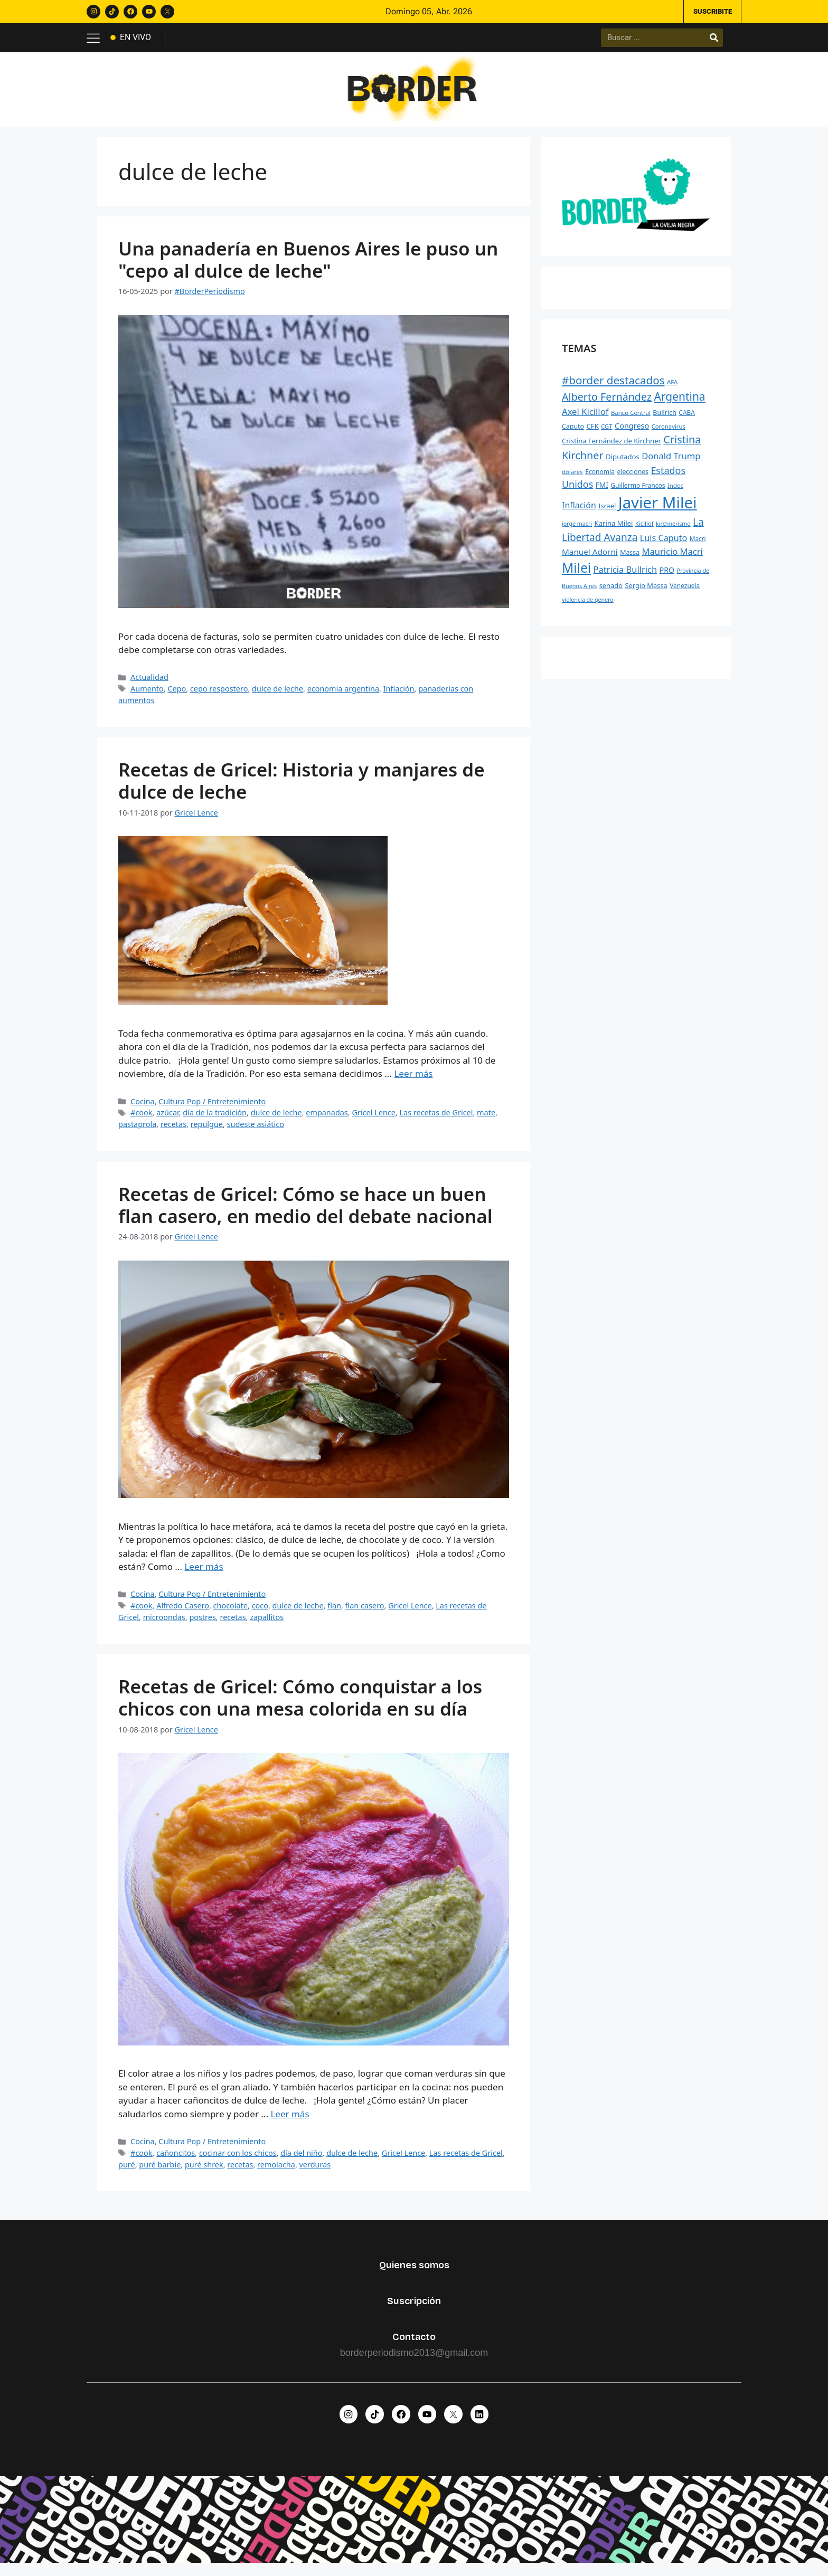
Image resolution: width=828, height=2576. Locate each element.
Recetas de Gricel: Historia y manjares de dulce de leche (301, 789)
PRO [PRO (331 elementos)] (667, 579)
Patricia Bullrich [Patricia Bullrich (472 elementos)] (625, 578)
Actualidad (149, 686)
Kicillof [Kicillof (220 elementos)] (644, 532)
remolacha (276, 2173)
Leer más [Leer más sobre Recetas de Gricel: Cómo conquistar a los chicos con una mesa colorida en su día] (289, 2122)
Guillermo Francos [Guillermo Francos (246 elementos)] (637, 494)
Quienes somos (414, 2274)
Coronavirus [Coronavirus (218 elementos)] (668, 435)
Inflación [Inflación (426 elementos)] (579, 514)
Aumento (147, 697)
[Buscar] (713, 40)
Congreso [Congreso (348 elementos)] (632, 434)
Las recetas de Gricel (436, 1121)
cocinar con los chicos (238, 2161)
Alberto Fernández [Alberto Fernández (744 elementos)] (607, 405)
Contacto (414, 2345)
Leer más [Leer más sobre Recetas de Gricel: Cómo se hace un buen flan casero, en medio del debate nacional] (203, 1575)
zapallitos (267, 1626)
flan (334, 1614)
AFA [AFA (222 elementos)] (672, 390)
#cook (141, 1121)
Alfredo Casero (182, 1614)
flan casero (364, 1614)
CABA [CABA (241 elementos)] (687, 420)
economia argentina (343, 697)
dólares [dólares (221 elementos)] (572, 480)
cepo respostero (219, 697)
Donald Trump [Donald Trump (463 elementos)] (671, 464)
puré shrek (204, 2173)
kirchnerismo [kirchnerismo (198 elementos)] (673, 532)
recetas (173, 1133)
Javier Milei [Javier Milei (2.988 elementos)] (657, 511)
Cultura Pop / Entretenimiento (212, 1110)
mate (486, 1121)
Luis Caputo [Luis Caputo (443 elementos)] (664, 546)
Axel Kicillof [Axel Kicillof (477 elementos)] (585, 420)
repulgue (207, 1133)
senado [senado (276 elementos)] (611, 594)
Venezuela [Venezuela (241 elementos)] (685, 594)
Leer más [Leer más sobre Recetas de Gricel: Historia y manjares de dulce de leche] (413, 1082)
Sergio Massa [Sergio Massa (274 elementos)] (646, 594)
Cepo (176, 697)
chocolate (230, 1614)
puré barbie (160, 2173)
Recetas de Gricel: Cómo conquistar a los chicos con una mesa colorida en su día (300, 1706)
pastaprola (137, 1133)
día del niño (301, 2161)
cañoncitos (175, 2161)
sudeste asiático (255, 1133)
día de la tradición (215, 1121)
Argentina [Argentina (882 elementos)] (679, 404)
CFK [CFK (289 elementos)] (592, 434)
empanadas (327, 1121)
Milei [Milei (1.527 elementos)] (576, 576)
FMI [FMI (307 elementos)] (602, 494)
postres (202, 1626)
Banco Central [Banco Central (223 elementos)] (631, 421)
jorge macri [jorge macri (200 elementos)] (577, 532)
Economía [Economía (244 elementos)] (600, 480)
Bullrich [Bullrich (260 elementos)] (664, 420)
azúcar (167, 1121)
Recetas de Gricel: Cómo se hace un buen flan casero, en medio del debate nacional (305, 1213)
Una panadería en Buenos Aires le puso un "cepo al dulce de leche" (308, 267)
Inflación (399, 697)
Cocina (142, 1110)
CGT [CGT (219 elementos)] (606, 435)
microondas (164, 1626)
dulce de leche (277, 697)
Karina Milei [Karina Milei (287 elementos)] (613, 532)
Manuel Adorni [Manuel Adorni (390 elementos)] (590, 560)
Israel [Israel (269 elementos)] (607, 514)
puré (126, 2173)
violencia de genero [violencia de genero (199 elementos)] (588, 608)
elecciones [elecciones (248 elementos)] (632, 480)
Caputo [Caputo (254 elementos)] (573, 434)
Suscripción (414, 2309)
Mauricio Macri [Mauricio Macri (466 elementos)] (672, 560)
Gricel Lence (373, 1121)
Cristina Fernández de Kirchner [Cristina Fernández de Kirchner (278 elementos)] (611, 449)
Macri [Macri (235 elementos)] (698, 547)
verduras (315, 2173)
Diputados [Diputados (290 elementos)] (622, 465)
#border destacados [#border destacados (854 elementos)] (613, 388)
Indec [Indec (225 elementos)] (675, 494)
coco (260, 1614)
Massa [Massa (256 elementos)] (629, 561)
